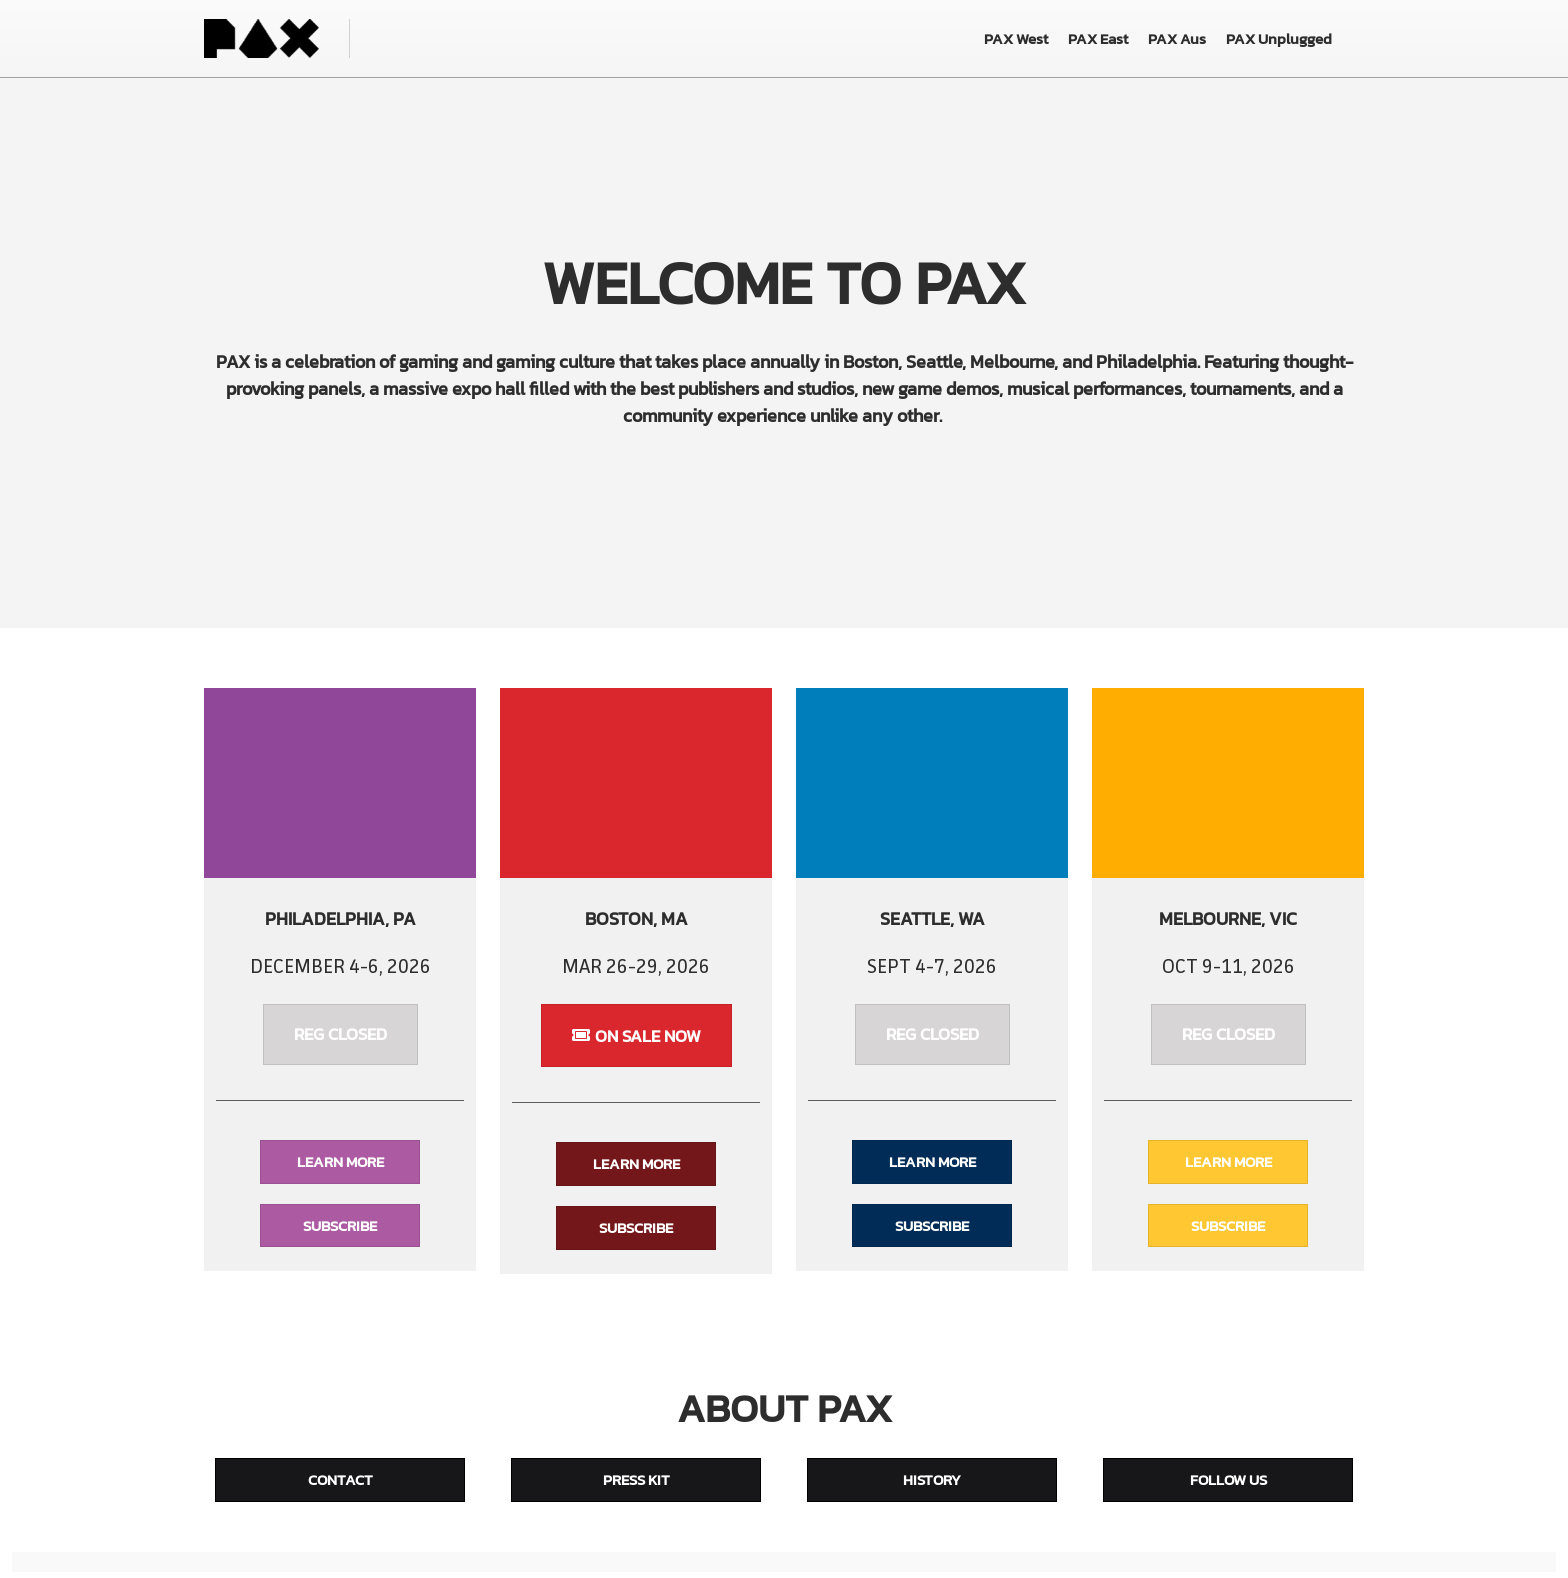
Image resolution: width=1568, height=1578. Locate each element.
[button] (340, 1040)
